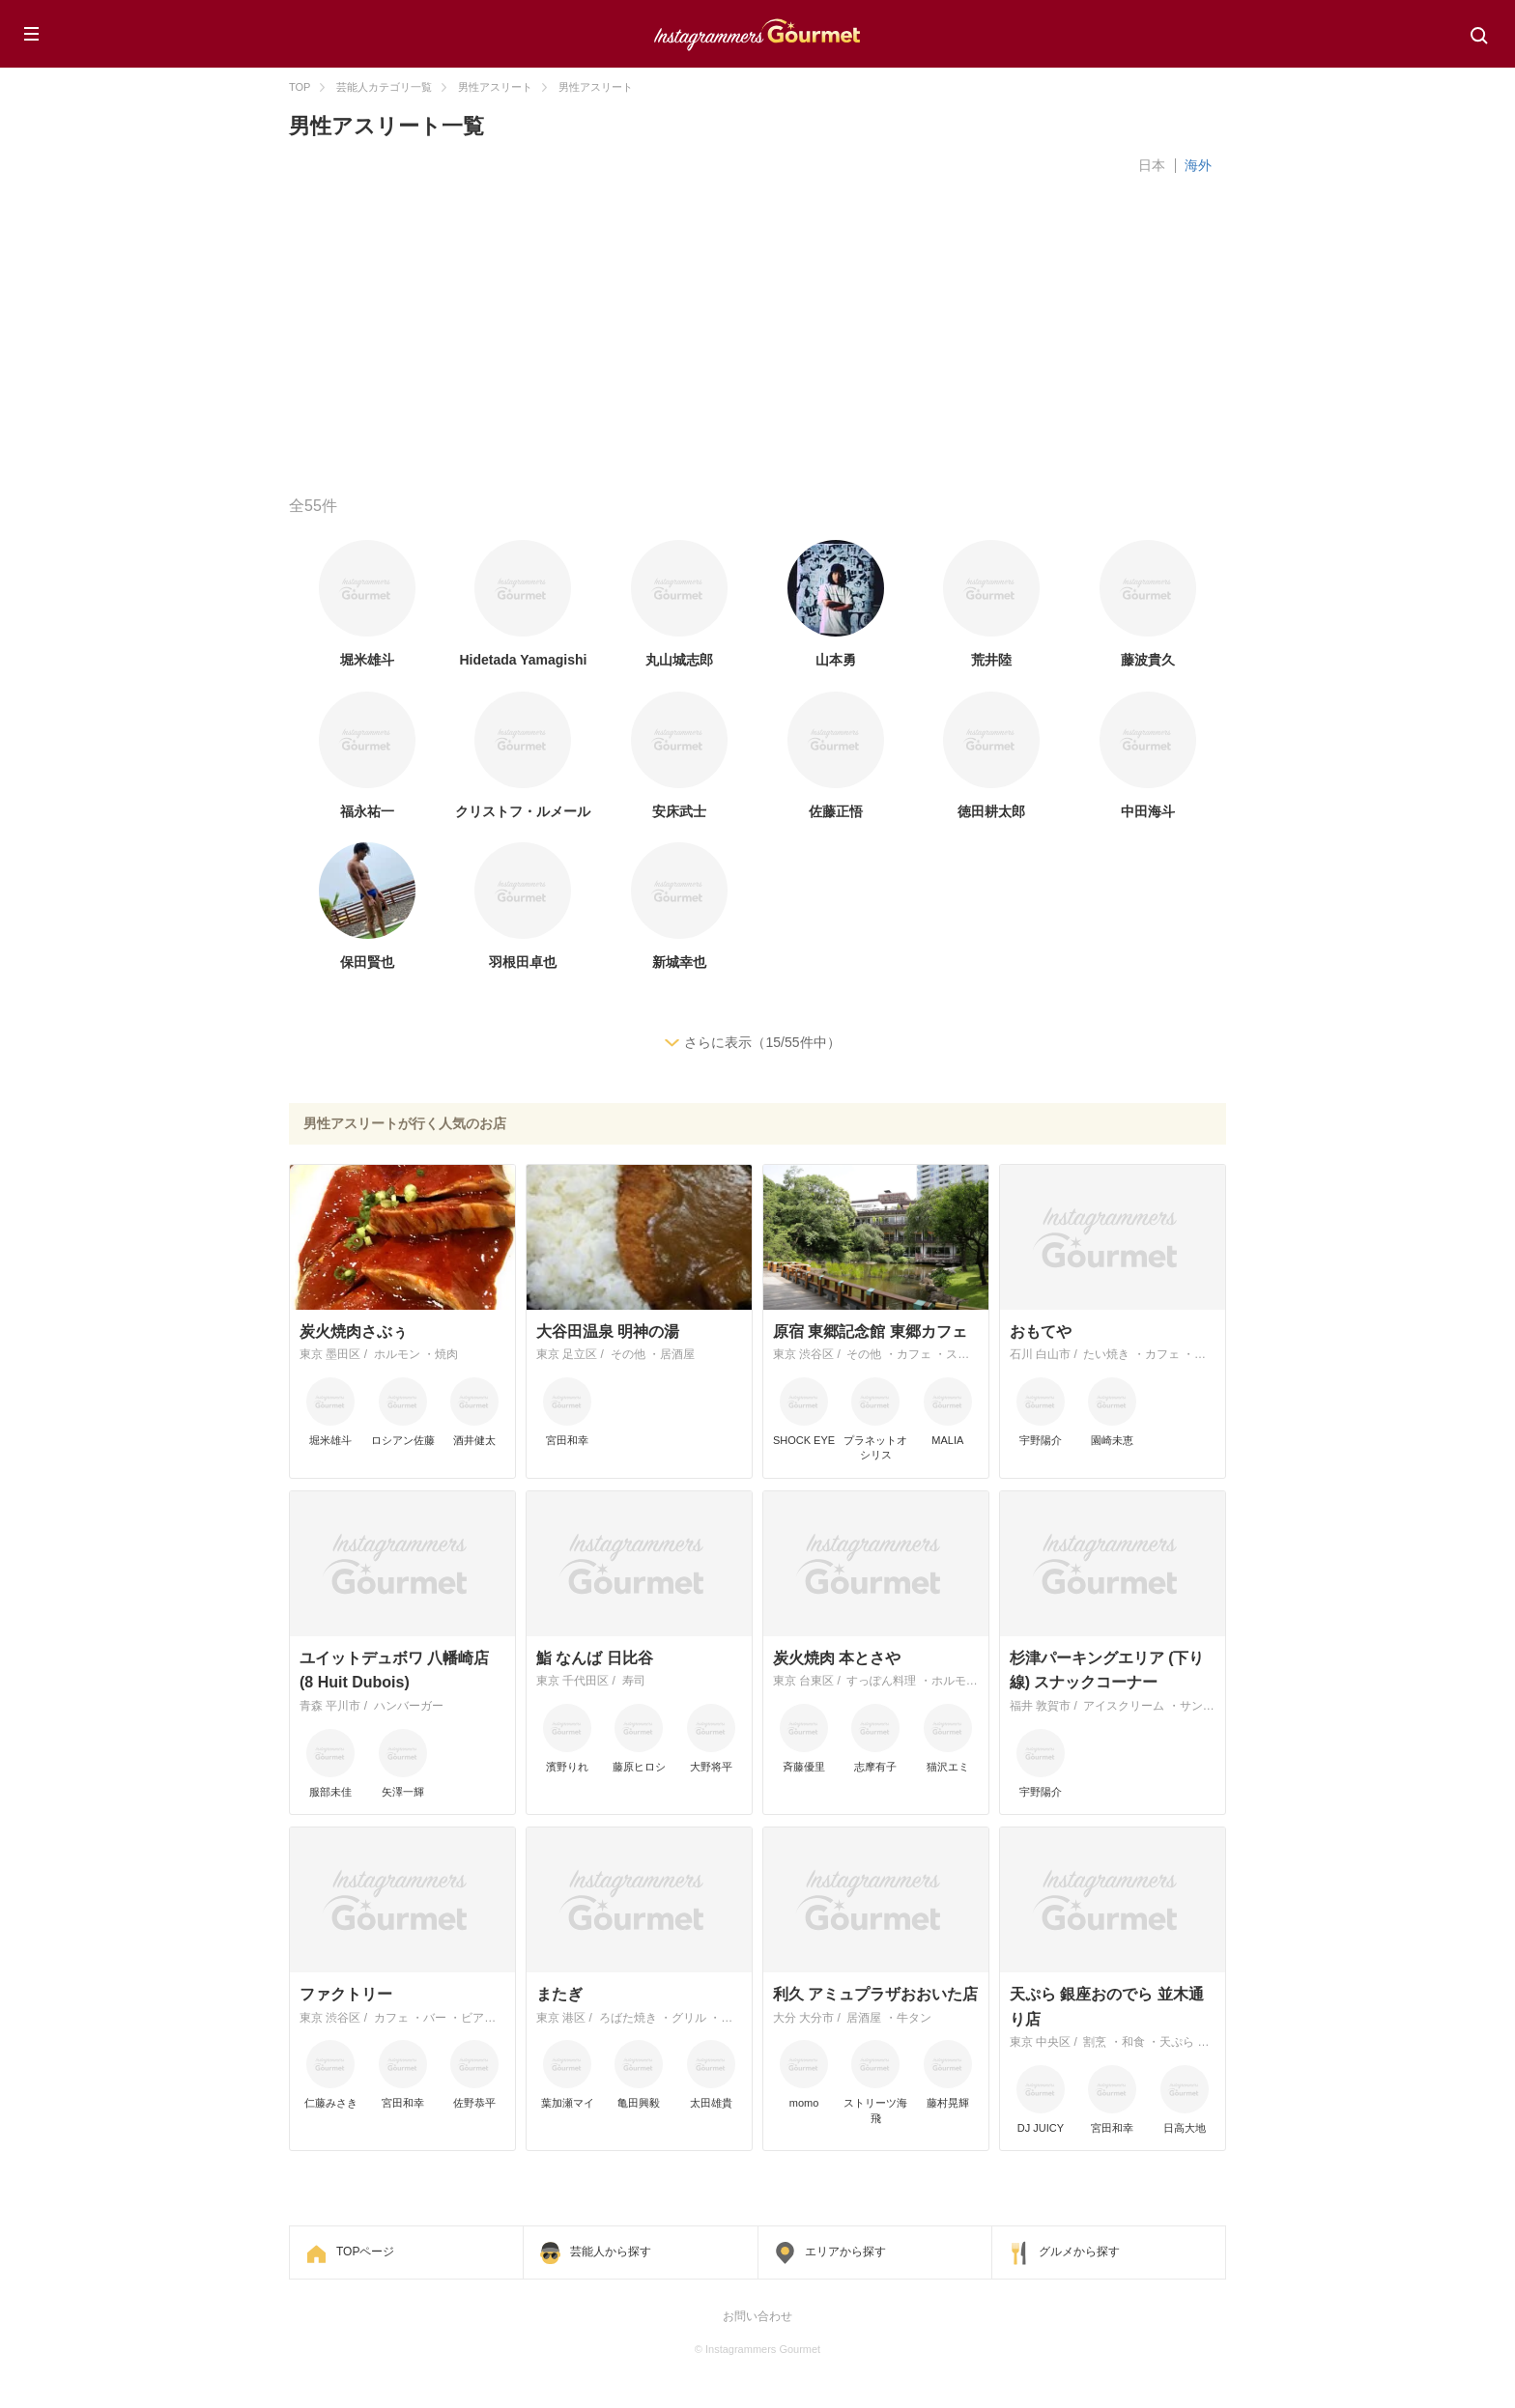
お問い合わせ (757, 2316)
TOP (299, 87)
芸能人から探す (610, 2251)
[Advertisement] (868, 341)
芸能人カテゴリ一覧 (384, 87)
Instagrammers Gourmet (757, 32)
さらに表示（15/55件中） (762, 1042)
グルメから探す (1079, 2251)
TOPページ (365, 2251)
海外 (1198, 165)
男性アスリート (495, 87)
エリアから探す (845, 2251)
